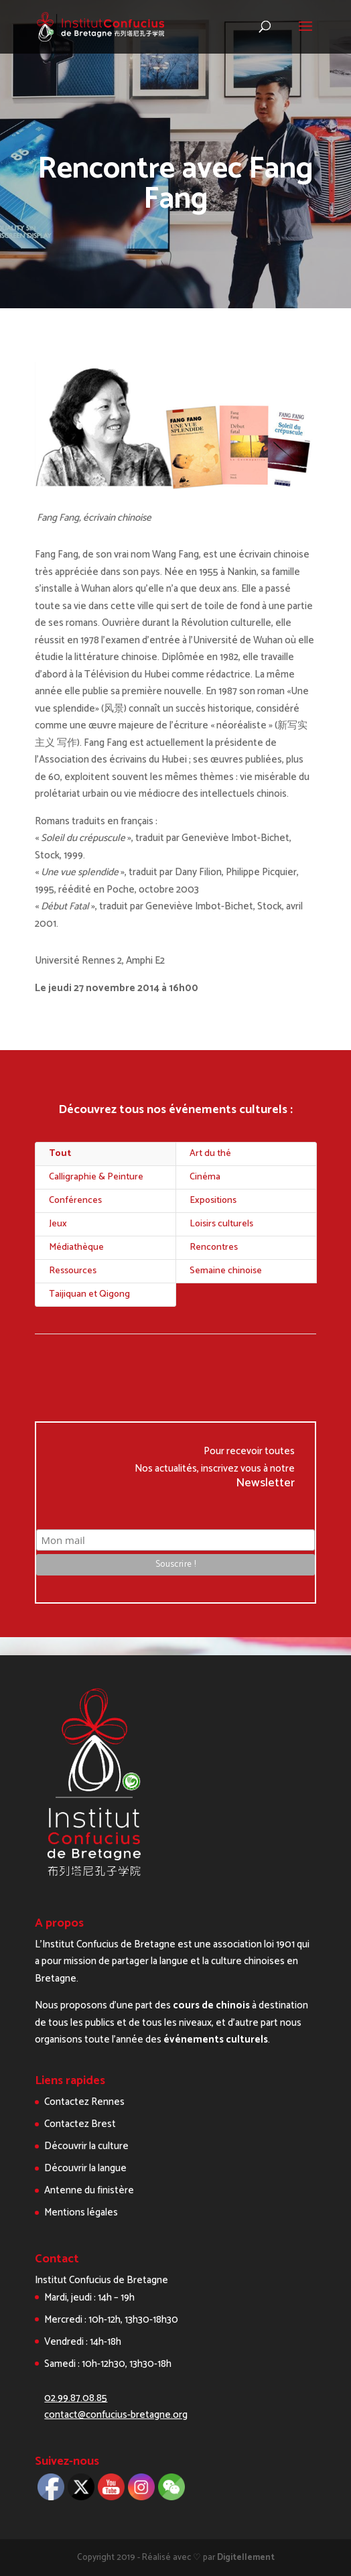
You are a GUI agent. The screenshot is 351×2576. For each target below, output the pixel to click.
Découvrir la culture (86, 2146)
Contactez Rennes (84, 2102)
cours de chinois (211, 2005)
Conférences (75, 1200)
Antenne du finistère (89, 2190)
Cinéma (205, 1177)
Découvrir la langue (85, 2168)
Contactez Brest (80, 2124)
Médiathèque (76, 1247)
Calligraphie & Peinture (96, 1177)
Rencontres (214, 1247)
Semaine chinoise (226, 1271)
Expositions (213, 1200)
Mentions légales (81, 2212)
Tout (60, 1153)
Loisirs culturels (221, 1224)
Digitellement (246, 2558)
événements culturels (215, 2039)
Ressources (72, 1271)
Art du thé (210, 1153)
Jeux (58, 1224)
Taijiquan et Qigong (89, 1294)
